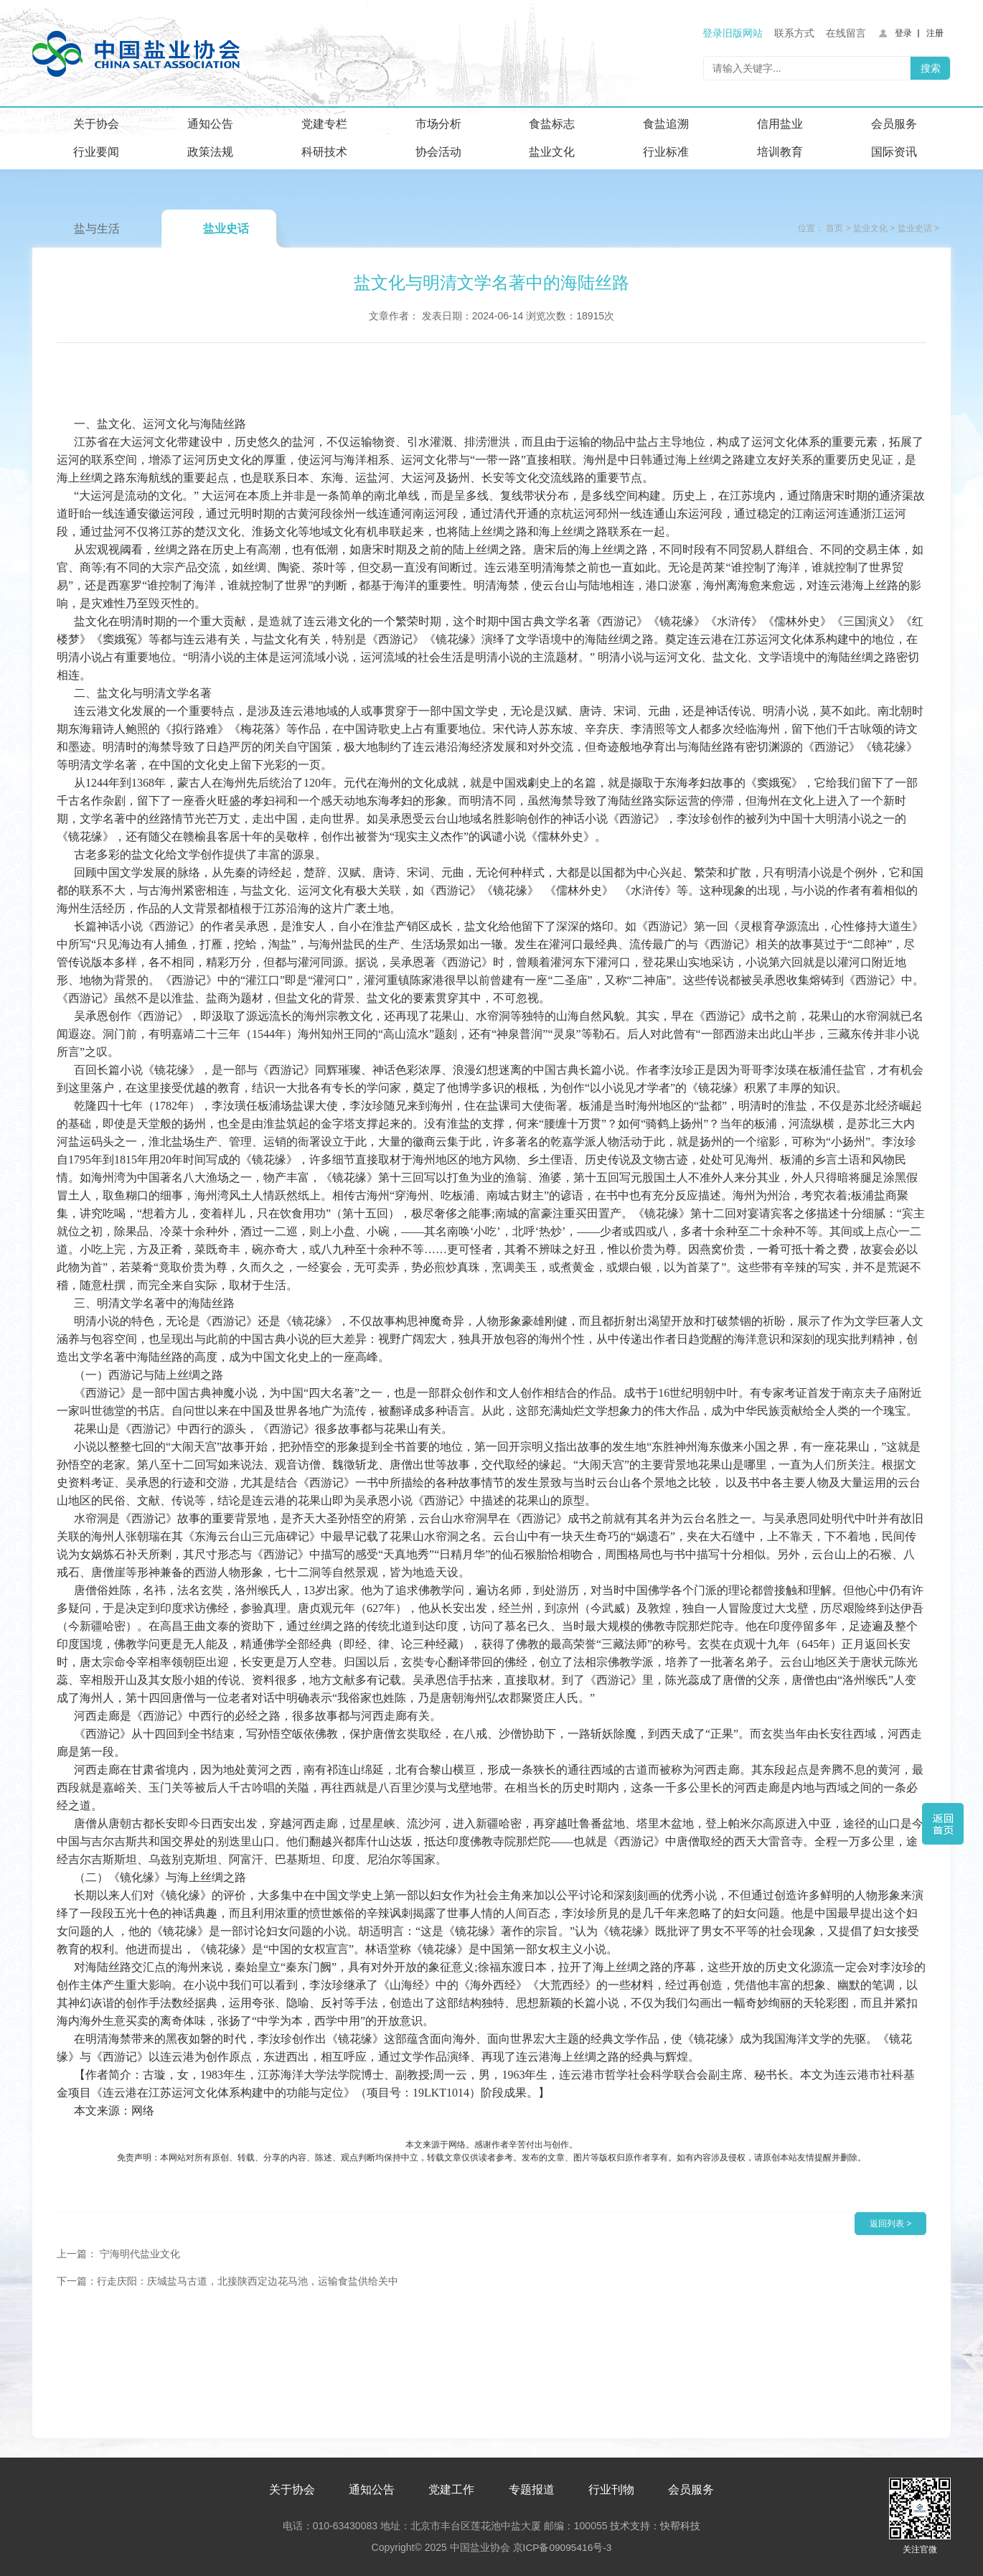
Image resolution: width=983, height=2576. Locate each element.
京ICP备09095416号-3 (562, 2545)
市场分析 (438, 124)
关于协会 (96, 124)
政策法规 (210, 152)
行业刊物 (611, 2487)
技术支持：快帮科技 (653, 2523)
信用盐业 (780, 124)
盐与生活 (97, 229)
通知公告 (210, 124)
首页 (834, 228)
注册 (935, 33)
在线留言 (846, 33)
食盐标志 (552, 124)
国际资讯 (894, 152)
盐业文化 (552, 152)
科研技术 (324, 152)
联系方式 (794, 33)
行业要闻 (96, 152)
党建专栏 (324, 124)
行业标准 (666, 152)
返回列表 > (890, 2224)
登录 (903, 33)
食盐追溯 (666, 124)
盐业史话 (226, 229)
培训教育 (780, 152)
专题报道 (532, 2487)
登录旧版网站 (732, 33)
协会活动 (438, 152)
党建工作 (451, 2487)
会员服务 (894, 124)
